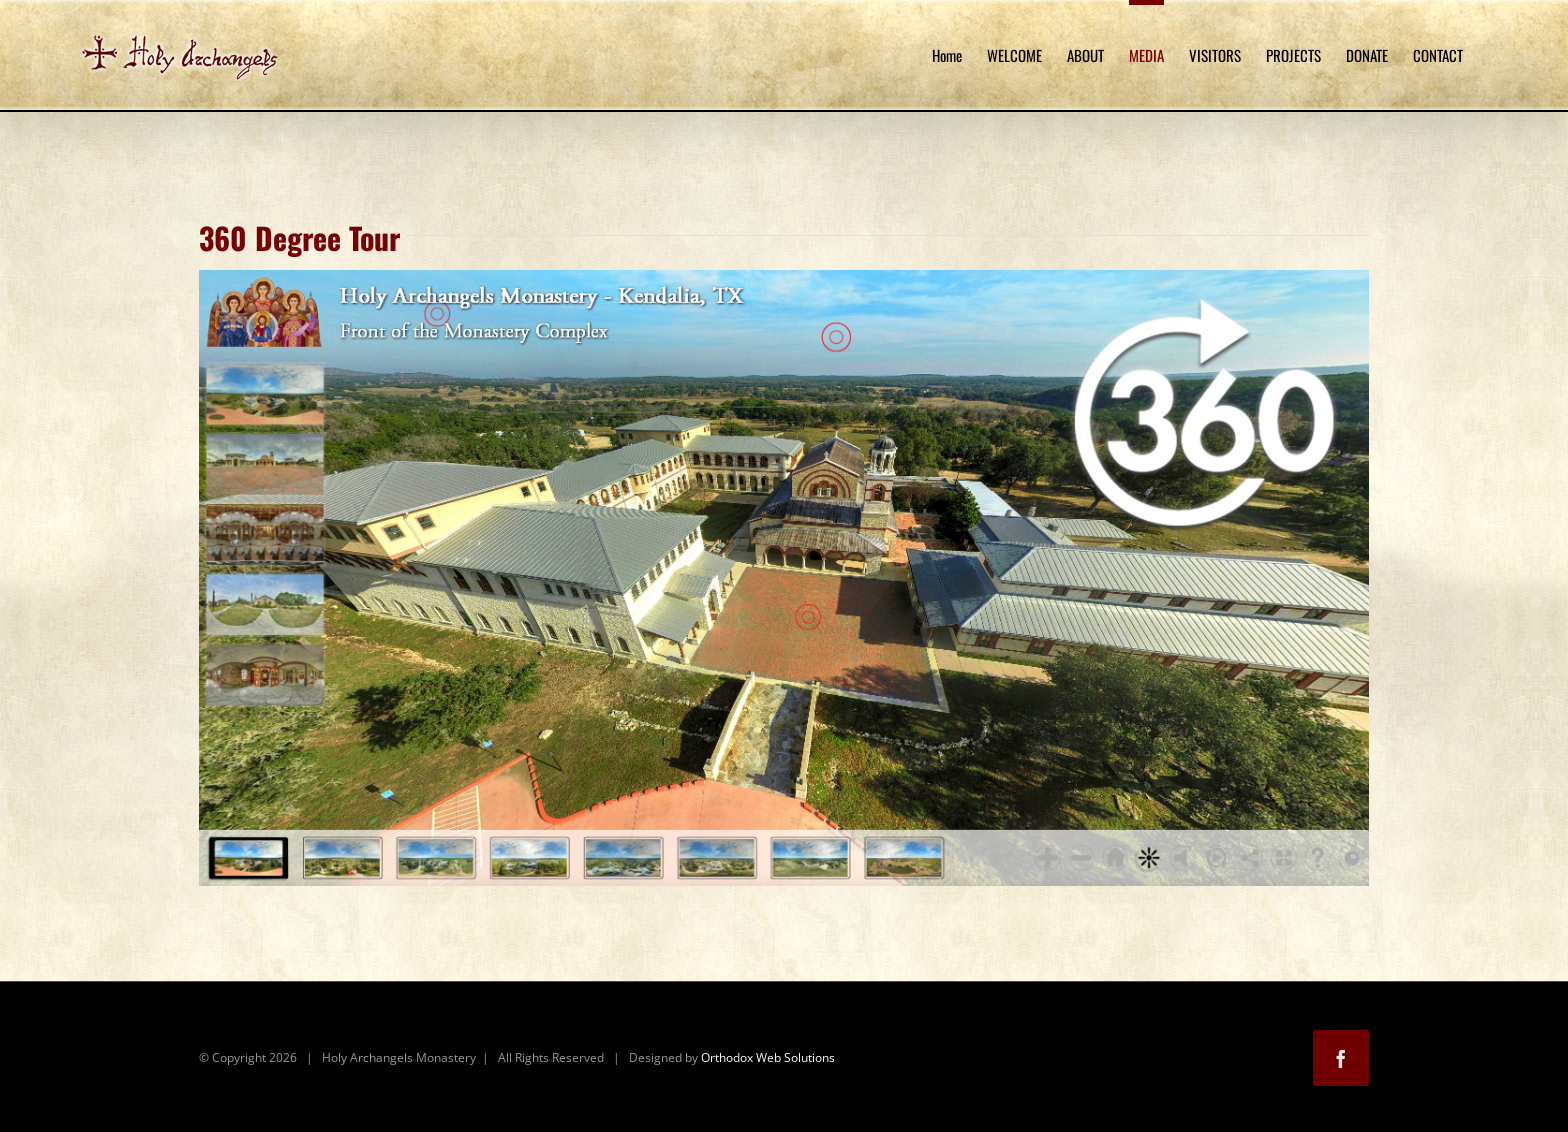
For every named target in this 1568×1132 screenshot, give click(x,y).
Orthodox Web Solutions (768, 1057)
